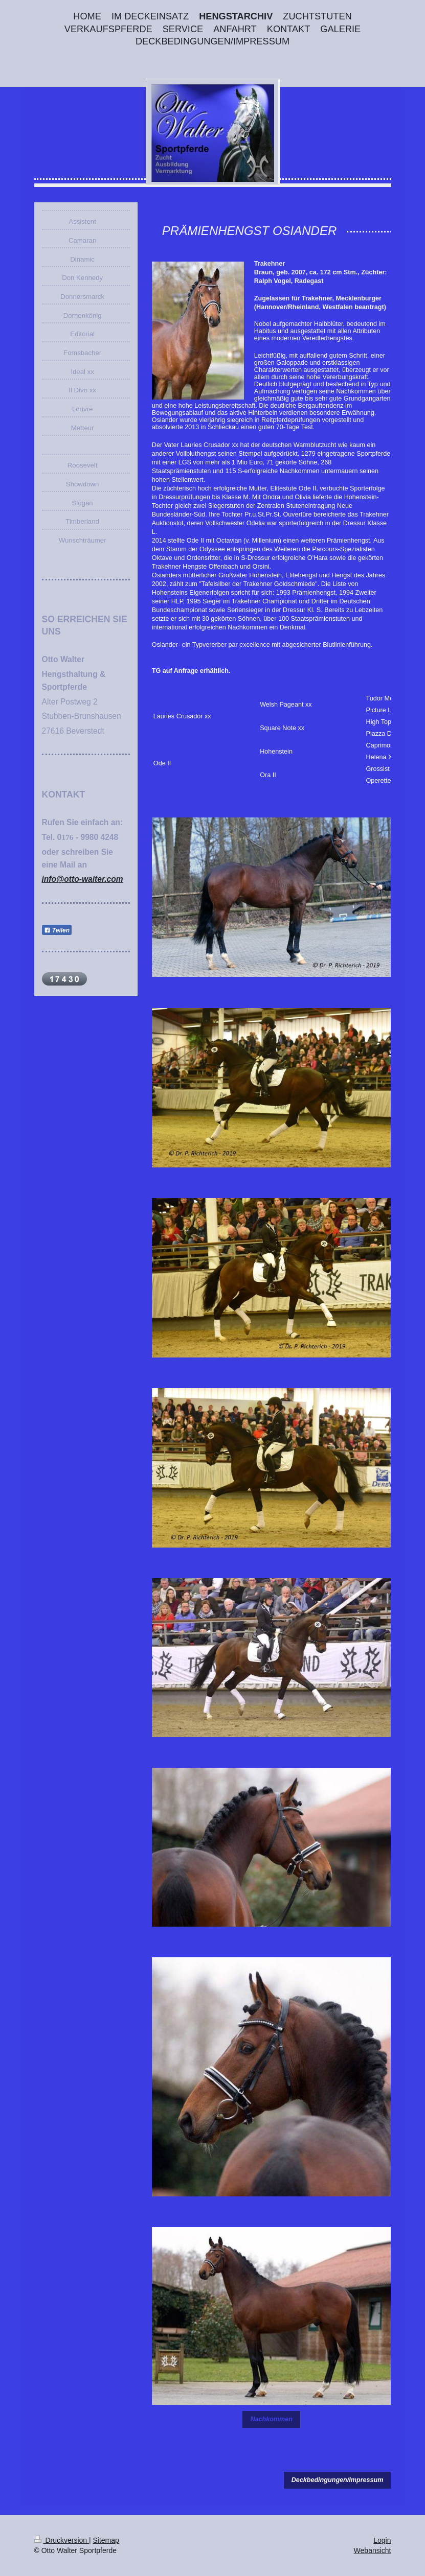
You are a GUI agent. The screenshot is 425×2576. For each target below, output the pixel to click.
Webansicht (372, 2550)
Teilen (57, 930)
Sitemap (106, 2540)
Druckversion (61, 2540)
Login (382, 2540)
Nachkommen (271, 2419)
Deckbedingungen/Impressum (338, 2480)
